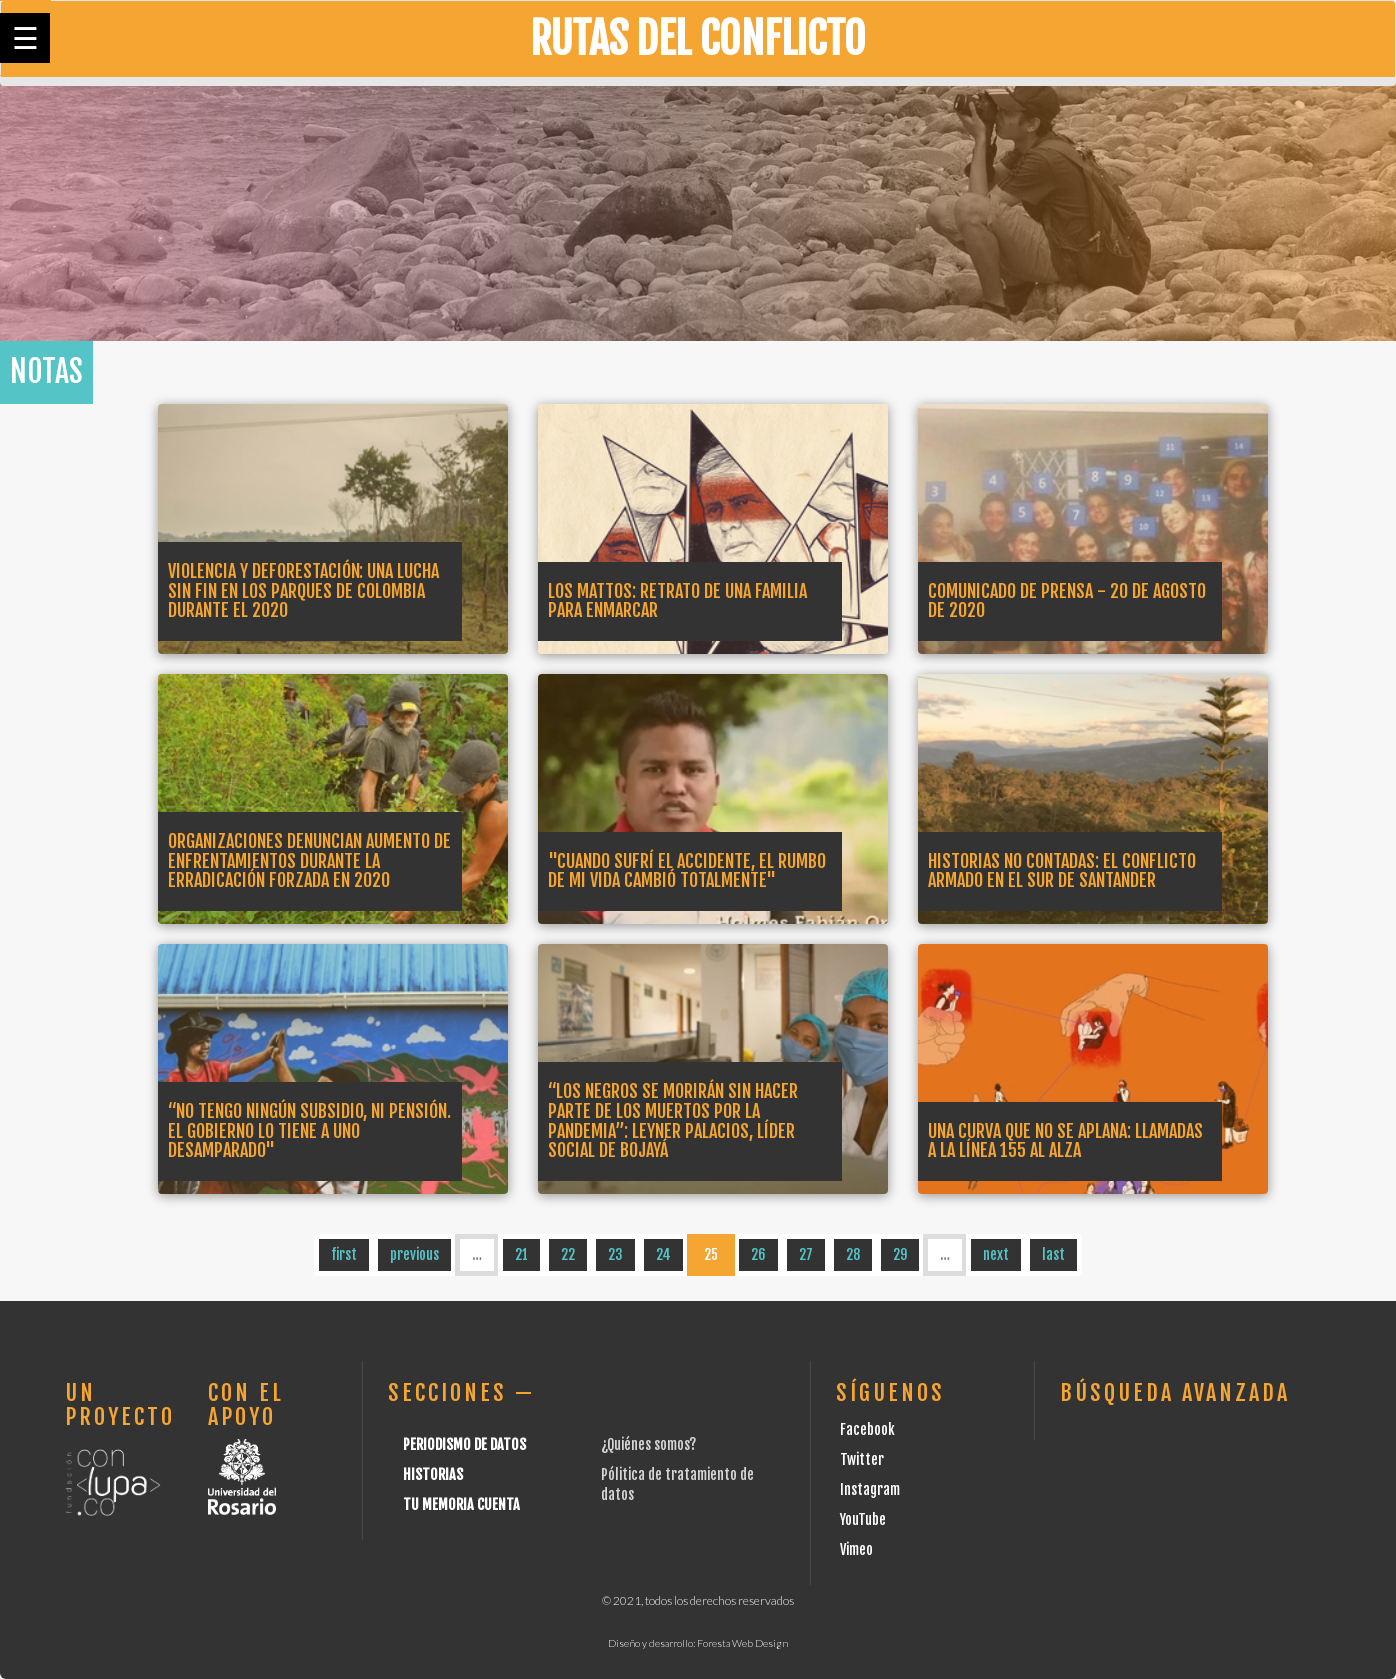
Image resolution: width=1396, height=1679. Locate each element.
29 (900, 1254)
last (1053, 1254)
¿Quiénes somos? (648, 1444)
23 (615, 1254)
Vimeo (856, 1549)
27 (806, 1254)
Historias (433, 1474)
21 (521, 1254)
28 (853, 1254)
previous (414, 1254)
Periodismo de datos (464, 1444)
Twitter (862, 1459)
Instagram (870, 1489)
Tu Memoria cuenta (461, 1504)
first (344, 1254)
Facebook (867, 1429)
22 (568, 1254)
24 (663, 1254)
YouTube (863, 1519)
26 (758, 1254)
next (996, 1254)
